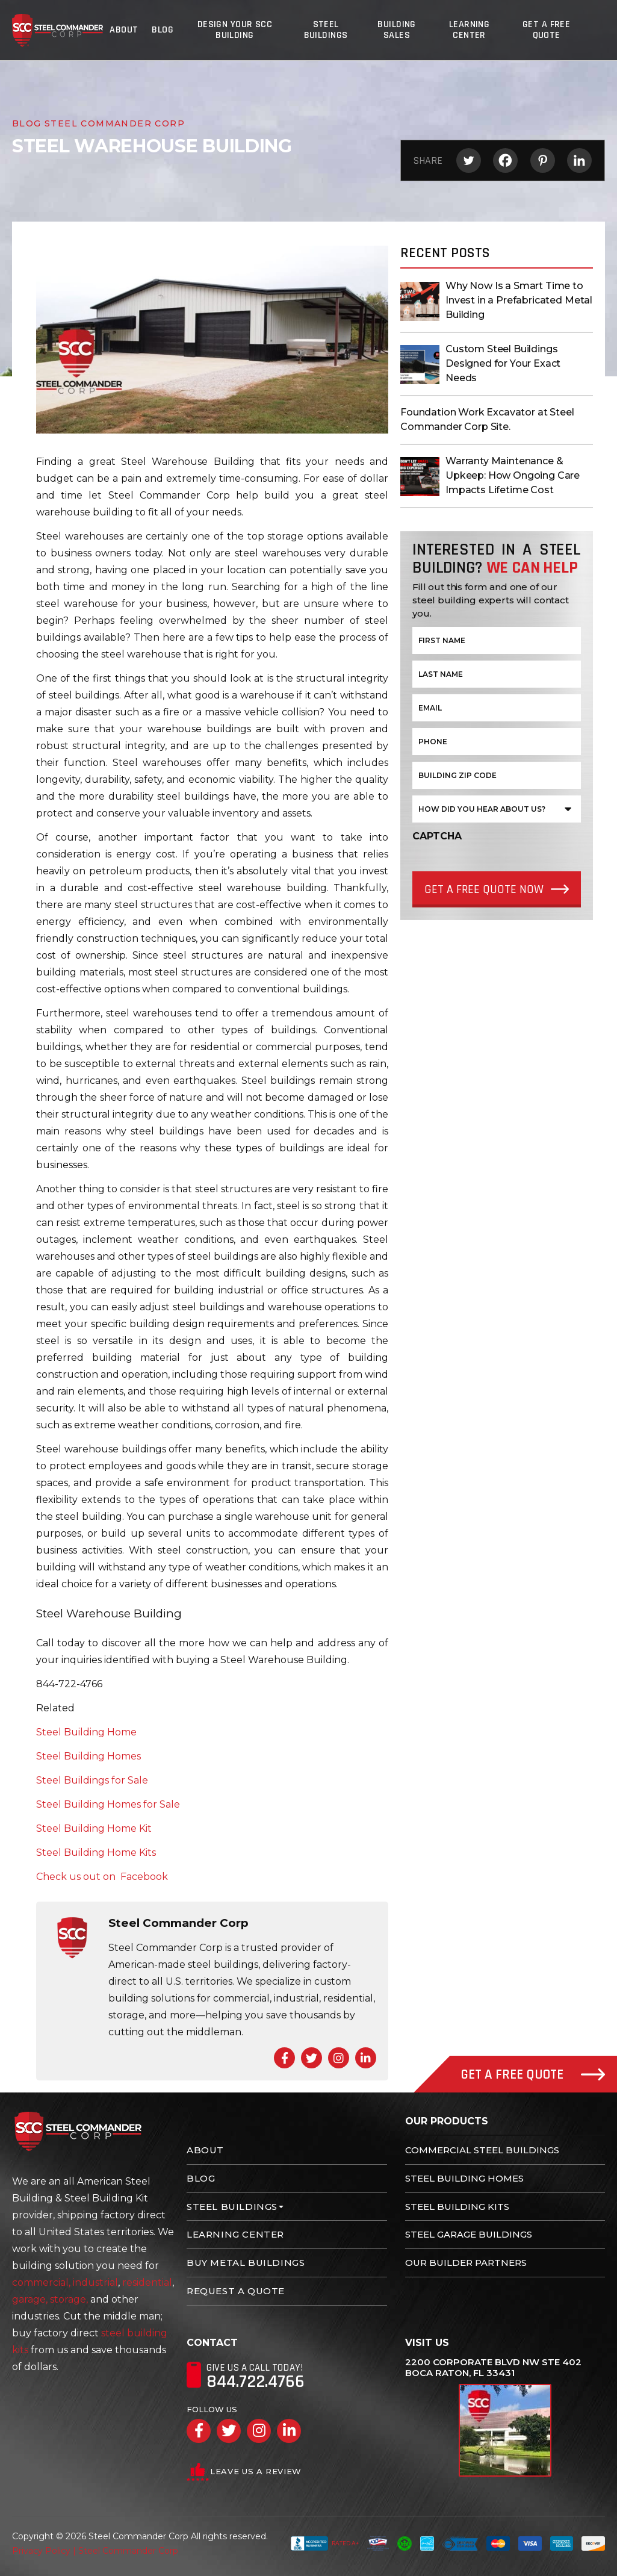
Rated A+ (325, 2543)
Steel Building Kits (457, 2206)
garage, (30, 2299)
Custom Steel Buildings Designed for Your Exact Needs (502, 363)
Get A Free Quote (548, 30)
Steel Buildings (326, 30)
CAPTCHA (437, 836)
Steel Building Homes (464, 2178)
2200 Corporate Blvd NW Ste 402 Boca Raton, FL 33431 (493, 2367)
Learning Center (470, 30)
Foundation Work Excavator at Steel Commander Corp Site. (487, 419)
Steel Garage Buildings (468, 2234)
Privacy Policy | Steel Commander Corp (95, 2550)
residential (147, 2282)
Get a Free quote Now (484, 889)
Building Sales (398, 30)
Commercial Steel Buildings (482, 2150)
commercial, (41, 2282)
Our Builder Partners (466, 2262)
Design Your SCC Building (234, 30)
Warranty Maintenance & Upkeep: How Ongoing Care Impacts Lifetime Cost (512, 475)
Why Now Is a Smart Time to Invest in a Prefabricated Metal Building (518, 300)
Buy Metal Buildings (246, 2262)
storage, (69, 2299)
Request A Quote (236, 2291)
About (125, 29)
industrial (95, 2282)
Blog (162, 29)
